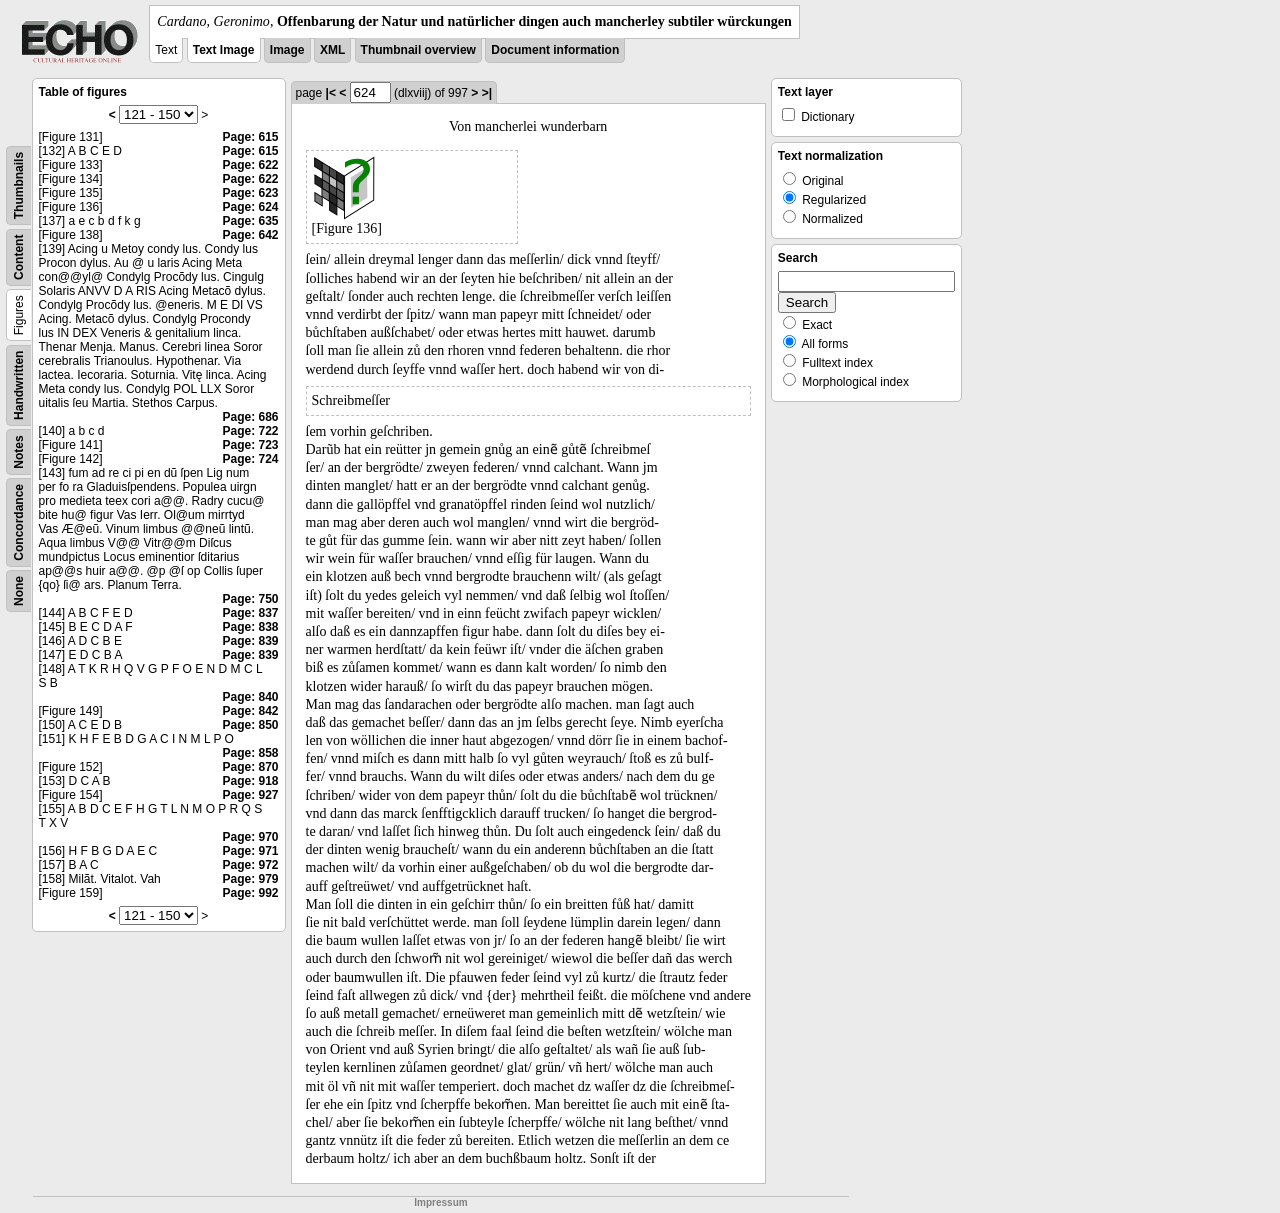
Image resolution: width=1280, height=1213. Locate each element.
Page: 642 (250, 235)
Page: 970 (250, 837)
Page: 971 (250, 851)
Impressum (440, 1202)
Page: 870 (250, 767)
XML (332, 50)
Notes (19, 451)
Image (287, 50)
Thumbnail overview (418, 50)
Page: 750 (250, 599)
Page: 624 (250, 207)
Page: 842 (250, 711)
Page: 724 (250, 459)
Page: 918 (250, 781)
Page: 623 (250, 193)
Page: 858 (250, 753)
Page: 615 (250, 137)
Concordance (19, 522)
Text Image (224, 50)
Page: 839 (250, 641)
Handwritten (19, 385)
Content (19, 257)
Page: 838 (250, 627)
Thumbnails (19, 185)
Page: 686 (250, 417)
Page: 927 (250, 795)
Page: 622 (250, 165)
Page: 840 (250, 697)
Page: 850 (250, 725)
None (19, 591)
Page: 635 (250, 221)
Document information (555, 50)
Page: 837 (250, 613)
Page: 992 (250, 893)
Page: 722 (250, 431)
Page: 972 (250, 865)
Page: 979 (250, 879)
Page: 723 (250, 445)
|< (331, 93)
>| (487, 93)
